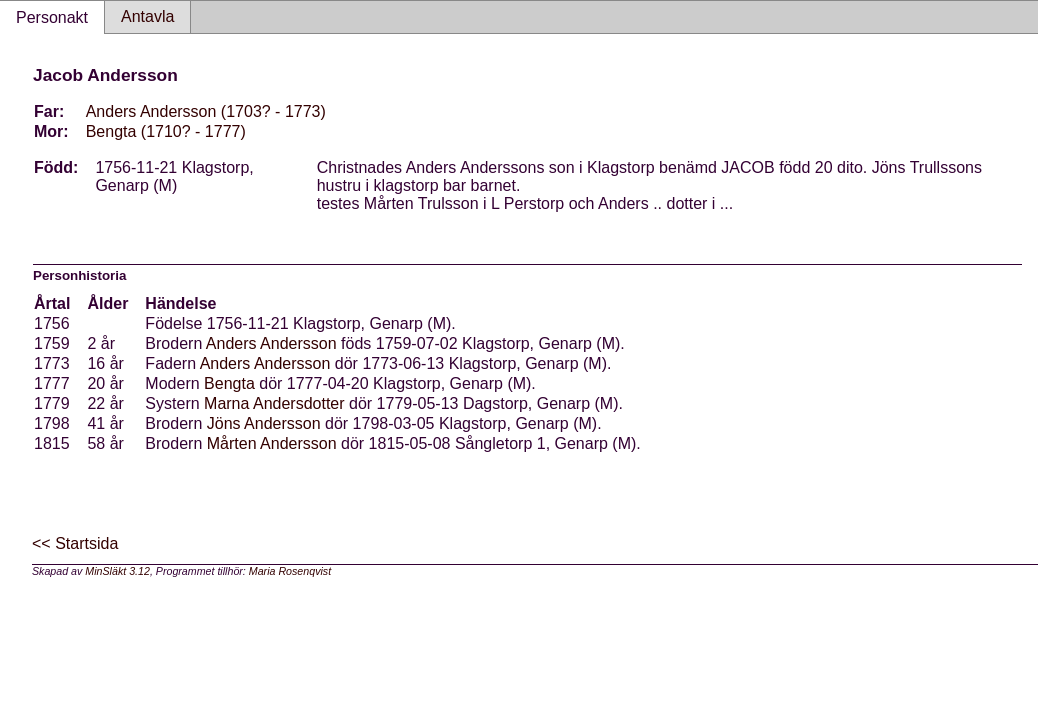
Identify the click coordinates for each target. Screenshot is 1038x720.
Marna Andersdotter (274, 403)
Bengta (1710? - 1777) (166, 131)
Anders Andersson (271, 343)
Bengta (229, 383)
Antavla (147, 16)
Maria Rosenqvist (290, 571)
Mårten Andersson (272, 443)
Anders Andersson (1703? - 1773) (206, 111)
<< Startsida (75, 543)
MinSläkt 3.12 (117, 571)
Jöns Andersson (264, 423)
